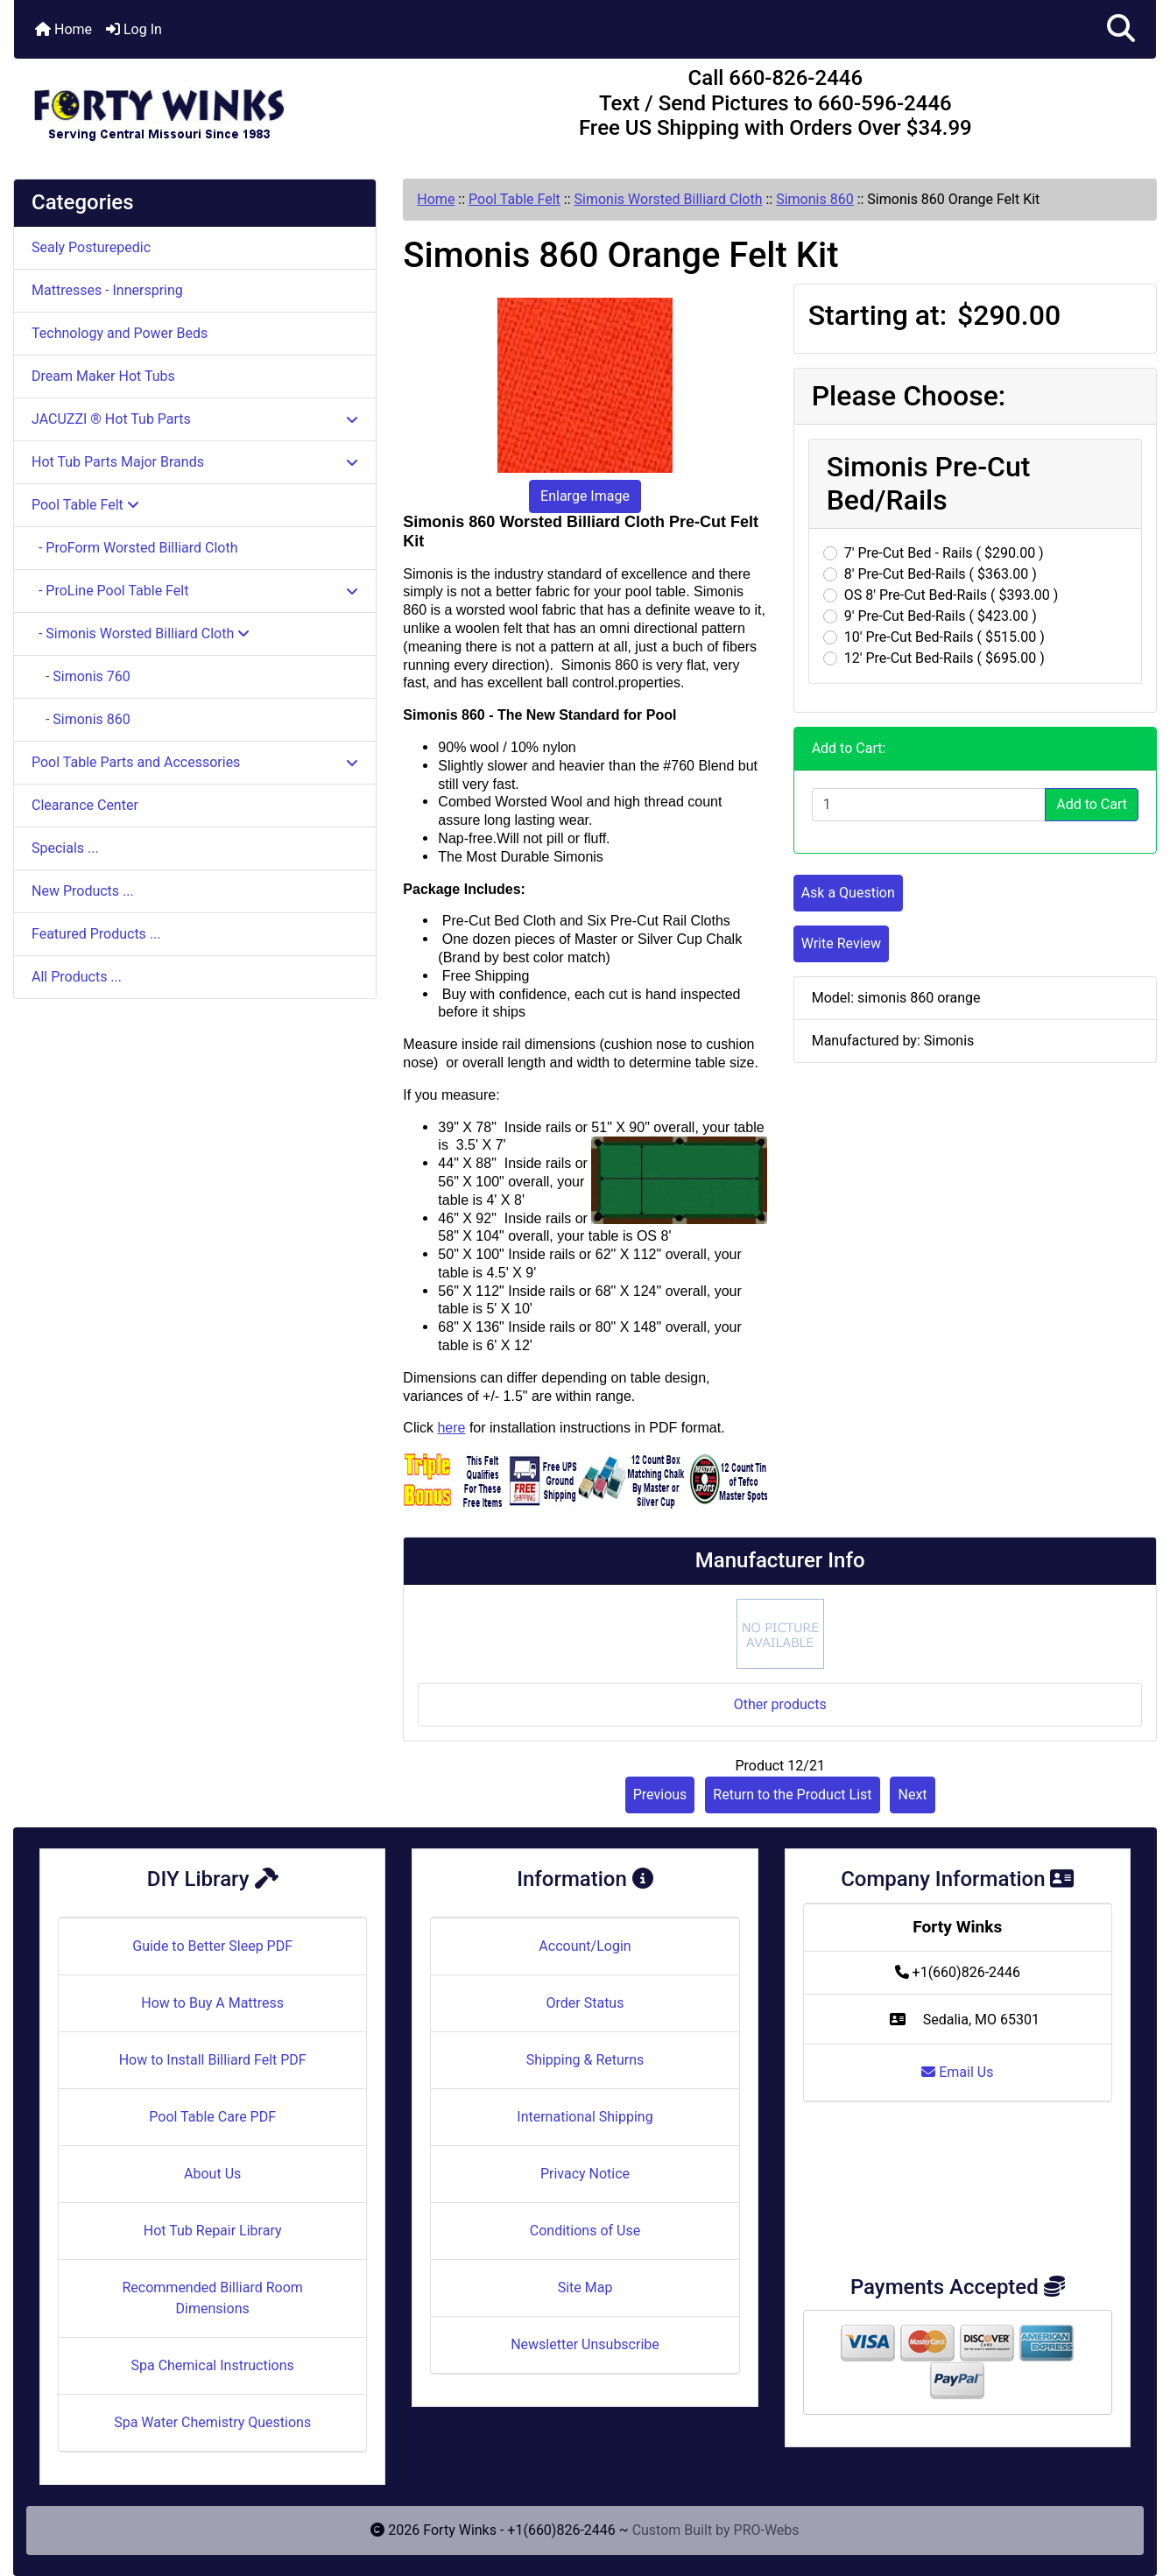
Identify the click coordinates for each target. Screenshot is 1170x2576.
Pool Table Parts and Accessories (195, 762)
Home (63, 29)
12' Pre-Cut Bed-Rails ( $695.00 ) (944, 658)
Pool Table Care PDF (212, 2116)
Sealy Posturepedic (91, 247)
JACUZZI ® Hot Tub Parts (195, 419)
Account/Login (585, 1946)
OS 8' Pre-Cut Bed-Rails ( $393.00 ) (951, 595)
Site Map (585, 2287)
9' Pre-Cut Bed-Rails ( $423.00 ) (940, 616)
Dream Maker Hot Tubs (103, 376)
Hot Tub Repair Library (213, 2230)
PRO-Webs (767, 2530)
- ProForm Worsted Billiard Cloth (134, 547)
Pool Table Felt (514, 199)
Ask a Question (848, 892)
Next (912, 1794)
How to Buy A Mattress (212, 2003)
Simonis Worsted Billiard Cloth (668, 199)
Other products (780, 1704)
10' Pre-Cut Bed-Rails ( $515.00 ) (944, 637)
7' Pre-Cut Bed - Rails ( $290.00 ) (944, 553)
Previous (660, 1794)
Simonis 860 (814, 199)
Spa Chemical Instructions (211, 2365)
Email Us (957, 2072)
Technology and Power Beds (120, 333)
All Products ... (77, 976)
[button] (1121, 29)
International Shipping (584, 2116)
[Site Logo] (204, 107)
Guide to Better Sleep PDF (212, 1946)
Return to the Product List (792, 1794)
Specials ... (65, 848)
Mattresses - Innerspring (107, 290)
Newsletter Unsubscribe (585, 2344)
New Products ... (83, 891)
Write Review (841, 943)
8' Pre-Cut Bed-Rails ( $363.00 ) (940, 574)
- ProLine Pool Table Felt (195, 590)
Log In (134, 29)
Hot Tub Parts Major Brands (195, 462)
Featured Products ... (96, 934)
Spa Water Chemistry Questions (212, 2422)
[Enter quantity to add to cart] (929, 804)
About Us (212, 2173)
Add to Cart (1091, 804)
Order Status (585, 2003)
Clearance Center (85, 805)
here (451, 1427)
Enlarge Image (585, 496)
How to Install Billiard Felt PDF (213, 2060)
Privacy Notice (585, 2173)
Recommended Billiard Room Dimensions (212, 2298)
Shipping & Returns (585, 2060)
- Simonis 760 (81, 676)
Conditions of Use (585, 2230)
